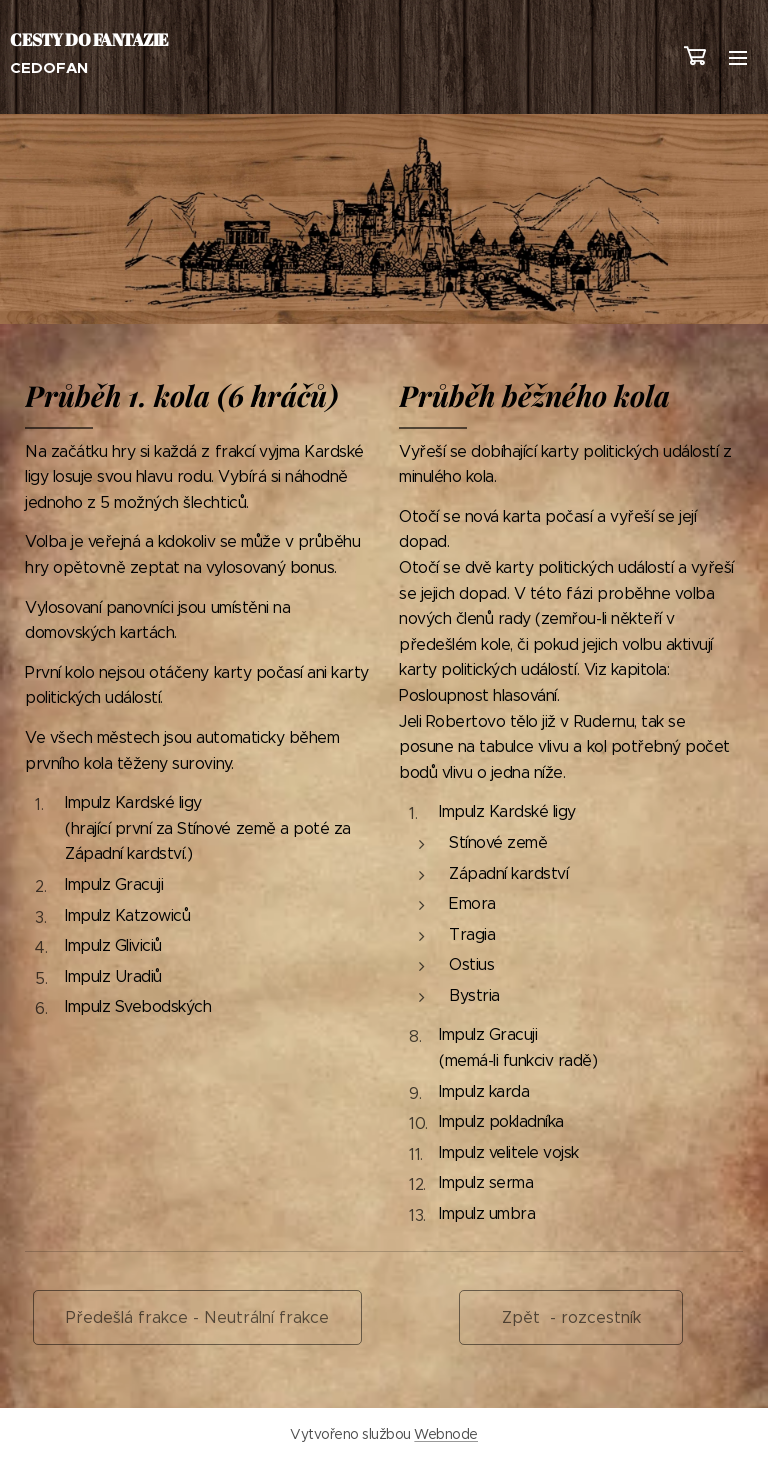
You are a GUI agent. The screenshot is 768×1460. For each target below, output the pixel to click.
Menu (738, 58)
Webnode (446, 1434)
